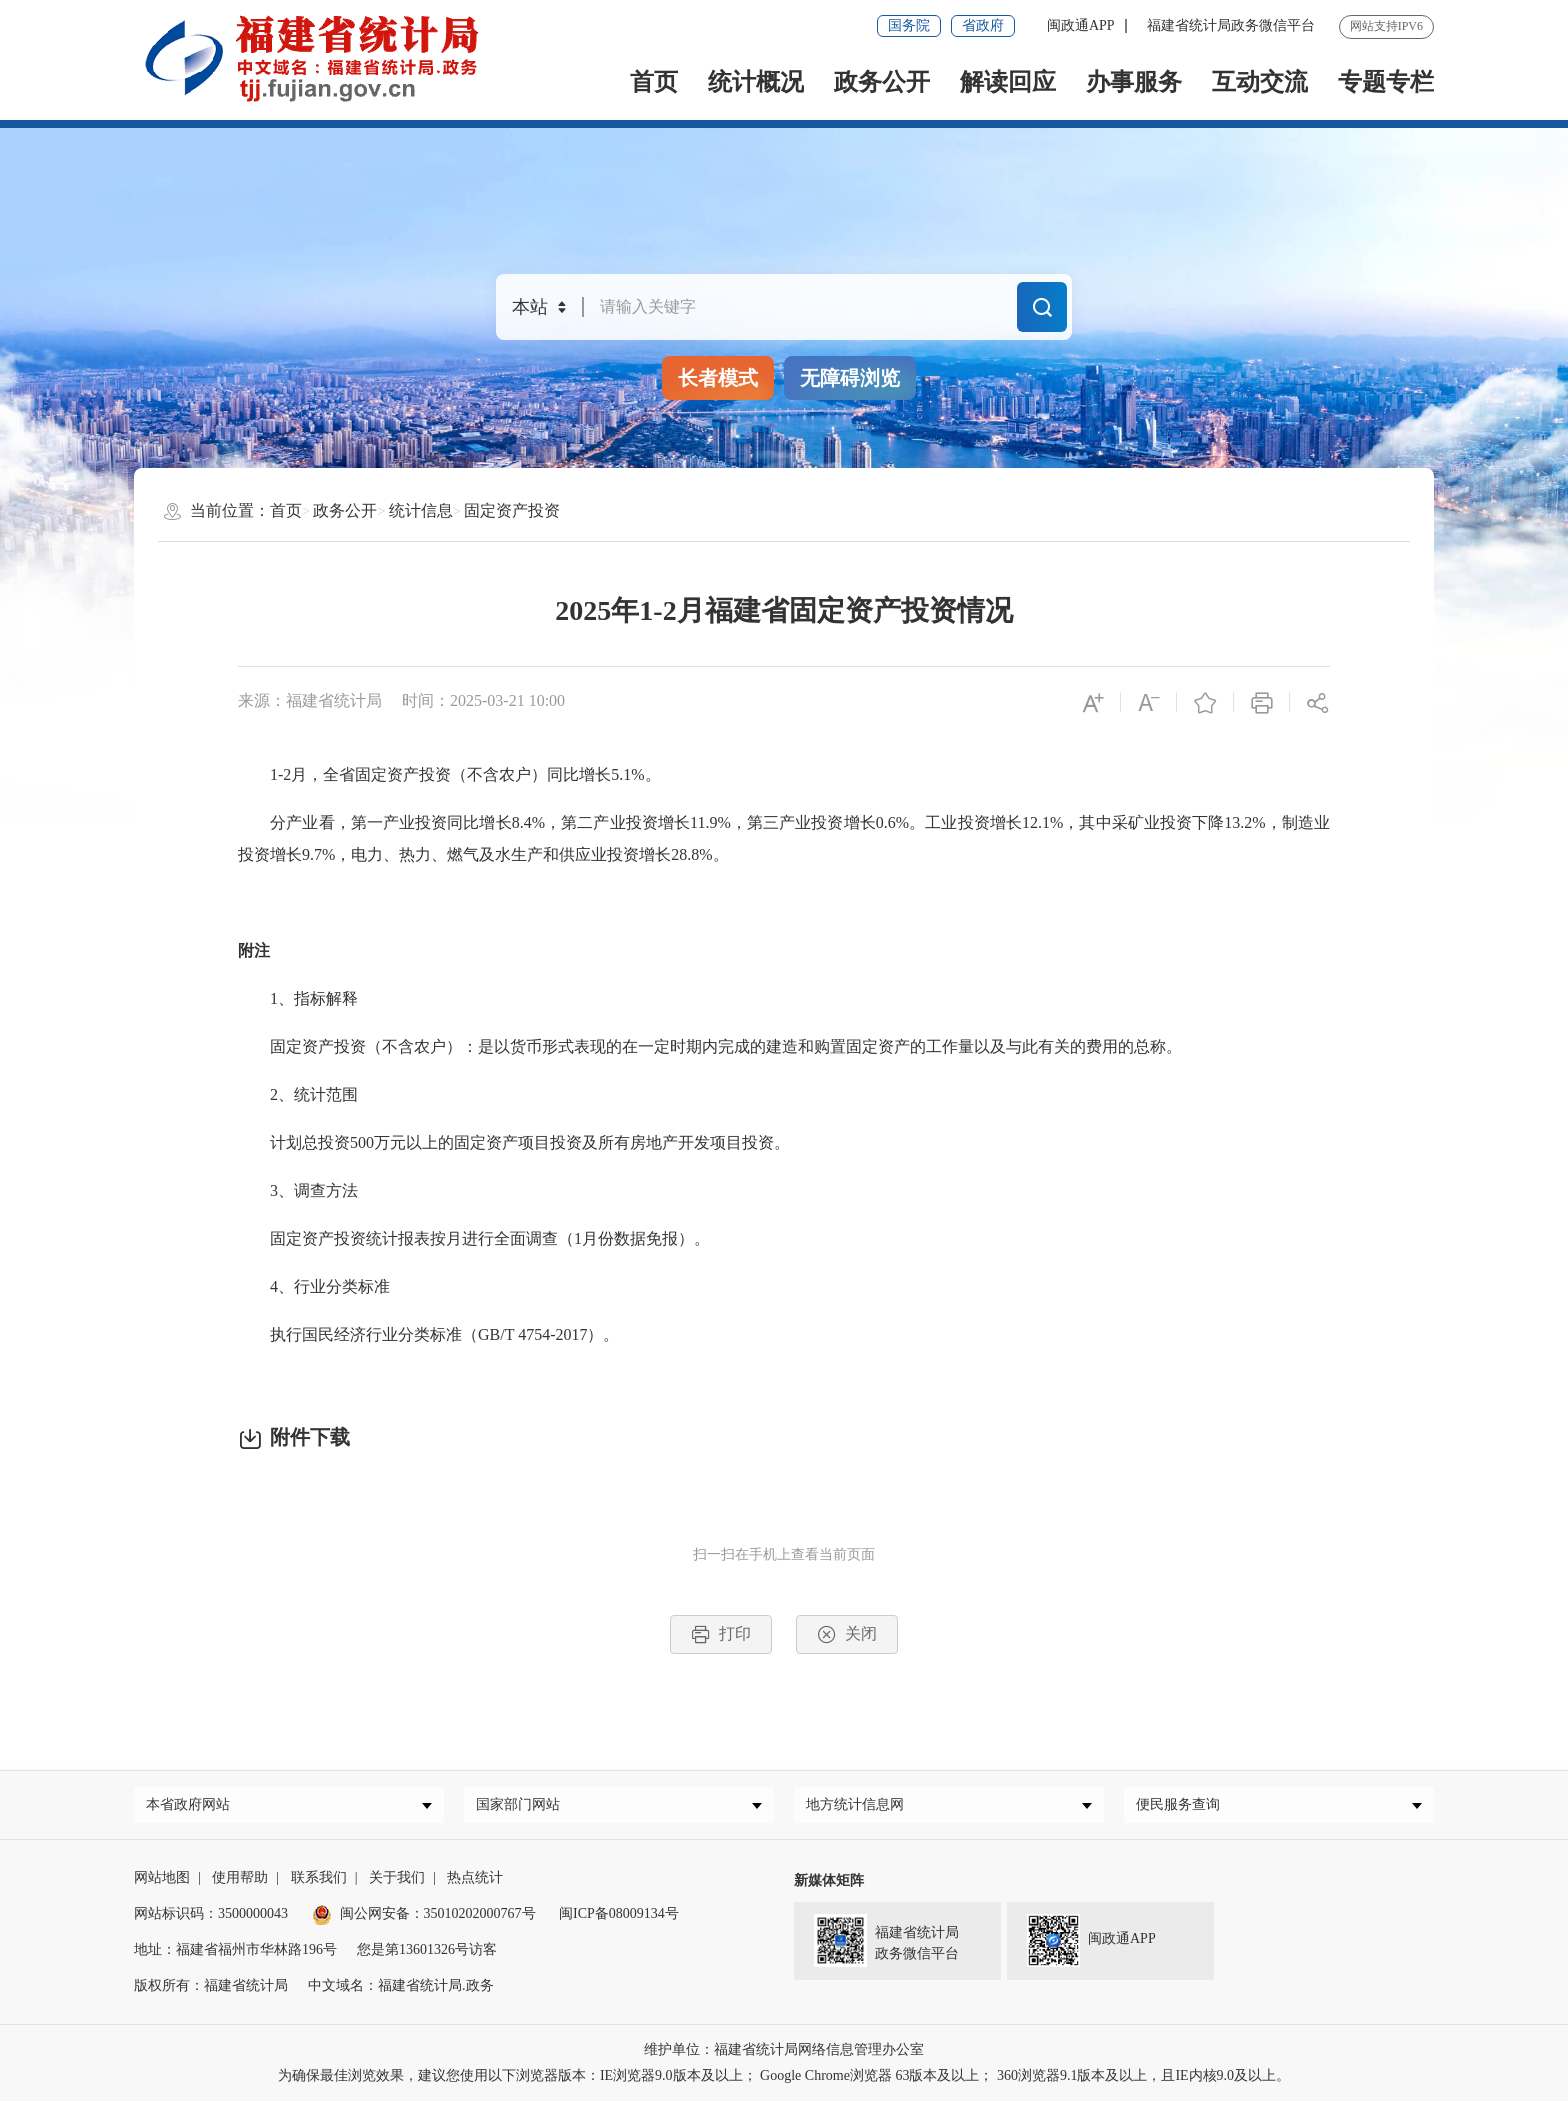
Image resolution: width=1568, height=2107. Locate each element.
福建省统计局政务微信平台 (1231, 25)
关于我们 (397, 1883)
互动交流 (1260, 82)
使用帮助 (240, 1883)
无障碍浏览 (850, 378)
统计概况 (756, 82)
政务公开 (882, 82)
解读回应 (1008, 82)
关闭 (847, 1634)
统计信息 (421, 510)
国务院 (909, 25)
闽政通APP (1081, 25)
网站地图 (162, 1883)
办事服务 (1134, 82)
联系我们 (319, 1883)
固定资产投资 (512, 510)
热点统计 (475, 1883)
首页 (654, 82)
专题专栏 (1386, 82)
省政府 (983, 25)
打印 (721, 1634)
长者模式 (718, 378)
